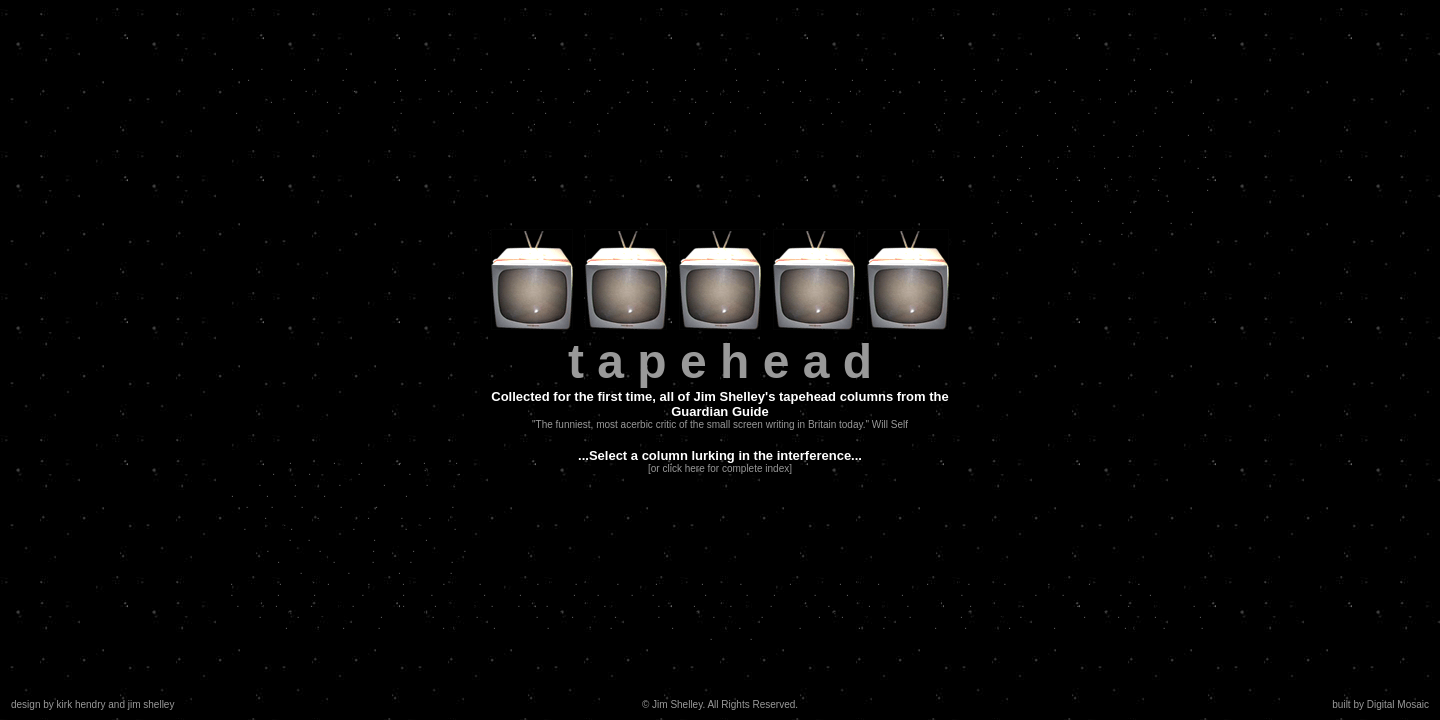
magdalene (265, 110)
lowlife (292, 471)
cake (1135, 592)
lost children (1161, 209)
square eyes (1181, 66)
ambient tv (370, 77)
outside (424, 581)
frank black (464, 603)
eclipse (954, 66)
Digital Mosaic (1398, 704)
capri (559, 99)
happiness (548, 592)
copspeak (711, 77)
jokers (516, 121)
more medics (341, 537)
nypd (951, 625)
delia (247, 66)
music (386, 581)
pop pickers (829, 625)
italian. (1117, 198)
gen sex (1128, 66)
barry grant (515, 99)
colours (795, 592)
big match (425, 570)
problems (334, 471)
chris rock (680, 121)
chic (582, 66)
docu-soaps (507, 614)
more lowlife (1104, 88)
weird (960, 110)
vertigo (1052, 198)
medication (913, 77)
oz (299, 537)
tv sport (1132, 176)
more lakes (790, 614)
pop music (521, 625)
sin (642, 592)
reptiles (497, 88)
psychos (1178, 614)
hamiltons (439, 548)
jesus (419, 603)
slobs (983, 132)
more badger (902, 121)
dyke (309, 493)
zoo (412, 460)
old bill (1137, 614)
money (860, 581)
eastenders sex (415, 504)
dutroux (913, 66)
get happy (292, 515)
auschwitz (264, 537)
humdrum (378, 603)
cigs (880, 66)
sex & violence (925, 99)
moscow (1032, 625)
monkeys (339, 592)
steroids (1183, 154)
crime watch (641, 625)
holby (1106, 231)
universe (680, 581)
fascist (1040, 154)
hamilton (458, 66)
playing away (427, 99)
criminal (757, 66)
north (752, 77)
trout (533, 603)
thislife (963, 88)
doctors (1193, 99)
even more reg (868, 110)
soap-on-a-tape (562, 77)
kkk (701, 110)
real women (1052, 220)
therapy (332, 603)
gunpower (679, 592)
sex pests (1103, 603)
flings (1151, 88)
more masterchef (339, 614)
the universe (579, 625)
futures (353, 559)
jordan (462, 581)
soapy (294, 603)
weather (1027, 581)
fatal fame (427, 110)
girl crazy (330, 88)
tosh (1085, 198)
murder (751, 603)
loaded (722, 581)
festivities (1041, 66)
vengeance (1010, 88)
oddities (451, 515)
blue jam (597, 99)
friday (664, 88)
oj (1015, 143)
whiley (261, 559)
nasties (549, 66)
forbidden (864, 99)
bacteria (455, 614)
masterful (434, 471)
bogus (502, 592)
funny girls (632, 603)
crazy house (577, 110)
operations (875, 592)
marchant (816, 581)
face (1049, 592)
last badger (508, 581)
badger (415, 66)
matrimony (1132, 165)
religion (1069, 581)
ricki (1081, 143)
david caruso (1082, 99)
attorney (362, 482)
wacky (297, 592)
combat (715, 66)
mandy (1179, 165)
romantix (829, 77)
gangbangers (440, 493)
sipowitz (988, 625)
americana (1038, 187)
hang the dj (800, 603)
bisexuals (825, 88)
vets (693, 88)
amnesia (378, 88)
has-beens (686, 614)
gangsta (313, 460)
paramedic (1084, 176)
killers (1102, 614)
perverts (318, 482)
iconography (939, 603)
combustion (483, 110)
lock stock (294, 548)
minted (889, 603)
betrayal (1140, 154)
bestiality (846, 121)
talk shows (1180, 176)
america (989, 187)
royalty (457, 88)
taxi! (474, 99)
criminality (264, 460)
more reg (738, 614)
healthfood (1050, 603)
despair (673, 66)
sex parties (626, 121)
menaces (430, 526)
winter (713, 99)
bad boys (371, 66)
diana (529, 110)
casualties (659, 77)
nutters (1037, 176)
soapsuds (1091, 187)
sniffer (676, 603)
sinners (348, 581)
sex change (932, 592)
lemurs (637, 581)
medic (250, 493)
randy (385, 515)
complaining (769, 88)
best (760, 592)
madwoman (1088, 154)
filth (586, 592)
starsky (924, 110)
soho (287, 504)
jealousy (449, 482)
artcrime (317, 110)
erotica (257, 603)
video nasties (361, 99)
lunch (636, 99)
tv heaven (317, 77)
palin (1006, 220)
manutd (1137, 187)
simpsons (343, 515)
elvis (418, 592)
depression (806, 66)
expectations (411, 625)
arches (420, 88)
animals (283, 66)
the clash (1147, 220)
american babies (648, 110)
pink (505, 603)
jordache (998, 154)
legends (637, 614)
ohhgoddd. (306, 559)
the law (731, 636)
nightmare (458, 592)
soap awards (1039, 209)
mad (1043, 165)
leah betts (400, 537)
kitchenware (1001, 198)
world (441, 460)
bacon (277, 482)
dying (1152, 198)
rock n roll (407, 614)
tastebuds (1162, 132)
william (557, 581)
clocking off (624, 66)
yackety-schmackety (475, 77)
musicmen (260, 625)
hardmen (504, 66)
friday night (1143, 99)
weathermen (565, 121)
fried (415, 515)
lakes (722, 88)
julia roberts (770, 625)
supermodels (1161, 603)
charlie (391, 559)
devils (615, 592)
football (1086, 66)
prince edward (795, 110)
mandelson (314, 625)
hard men (374, 570)
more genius (1182, 592)
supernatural (1053, 614)
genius (786, 77)
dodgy (358, 504)
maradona (1186, 143)
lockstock (765, 581)
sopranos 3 (271, 570)
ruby (696, 636)
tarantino (1025, 77)
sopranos (1114, 581)
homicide (1179, 110)
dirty (1146, 143)
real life (982, 99)
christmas (992, 176)
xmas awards (706, 625)
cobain (278, 614)
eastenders (618, 88)
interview (1026, 99)
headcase (918, 88)
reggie (987, 581)
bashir (361, 625)
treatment (384, 471)
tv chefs (594, 614)
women (383, 592)
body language (999, 592)
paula (869, 77)
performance (274, 88)
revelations (1163, 77)
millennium (300, 99)
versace (673, 99)
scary (831, 592)
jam (872, 625)
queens (431, 559)
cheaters (268, 526)
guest (616, 77)
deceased (909, 625)
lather (958, 77)
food (411, 77)
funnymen (997, 603)
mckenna (256, 581)
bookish (872, 88)
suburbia (255, 592)
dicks (851, 66)
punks (1117, 77)
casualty (1045, 143)
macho (1019, 132)
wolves (321, 504)
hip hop (1102, 220)
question (816, 99)
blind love (469, 625)
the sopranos (1122, 110)
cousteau (1183, 187)
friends (247, 515)
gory (281, 493)
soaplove (565, 88)
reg (831, 614)
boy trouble (575, 603)
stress (1056, 88)
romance (1081, 165)
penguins (903, 581)
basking (270, 77)
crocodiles (346, 548)
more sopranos (1176, 581)
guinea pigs (990, 614)
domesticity (1101, 209)
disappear (380, 526)
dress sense (762, 99)
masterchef (1091, 592)
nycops (394, 548)
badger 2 (324, 570)
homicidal (1074, 77)
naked (554, 614)
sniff (988, 77)
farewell (995, 66)
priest (1120, 132)
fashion (849, 603)
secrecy (406, 482)
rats (897, 614)
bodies (1182, 625)
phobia (381, 460)
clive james (793, 121)
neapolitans (735, 121)
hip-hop (325, 66)
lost (529, 88)
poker (1072, 110)
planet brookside (365, 493)
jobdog (254, 471)
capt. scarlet (323, 526)
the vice (863, 614)
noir (259, 504)
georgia (726, 592)
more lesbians (1090, 625)
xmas (244, 482)
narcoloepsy (370, 110)
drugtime (736, 110)
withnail (596, 581)
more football (1071, 132)
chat (348, 460)
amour (712, 603)
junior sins (1002, 165)
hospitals (304, 581)
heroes (1113, 143)
